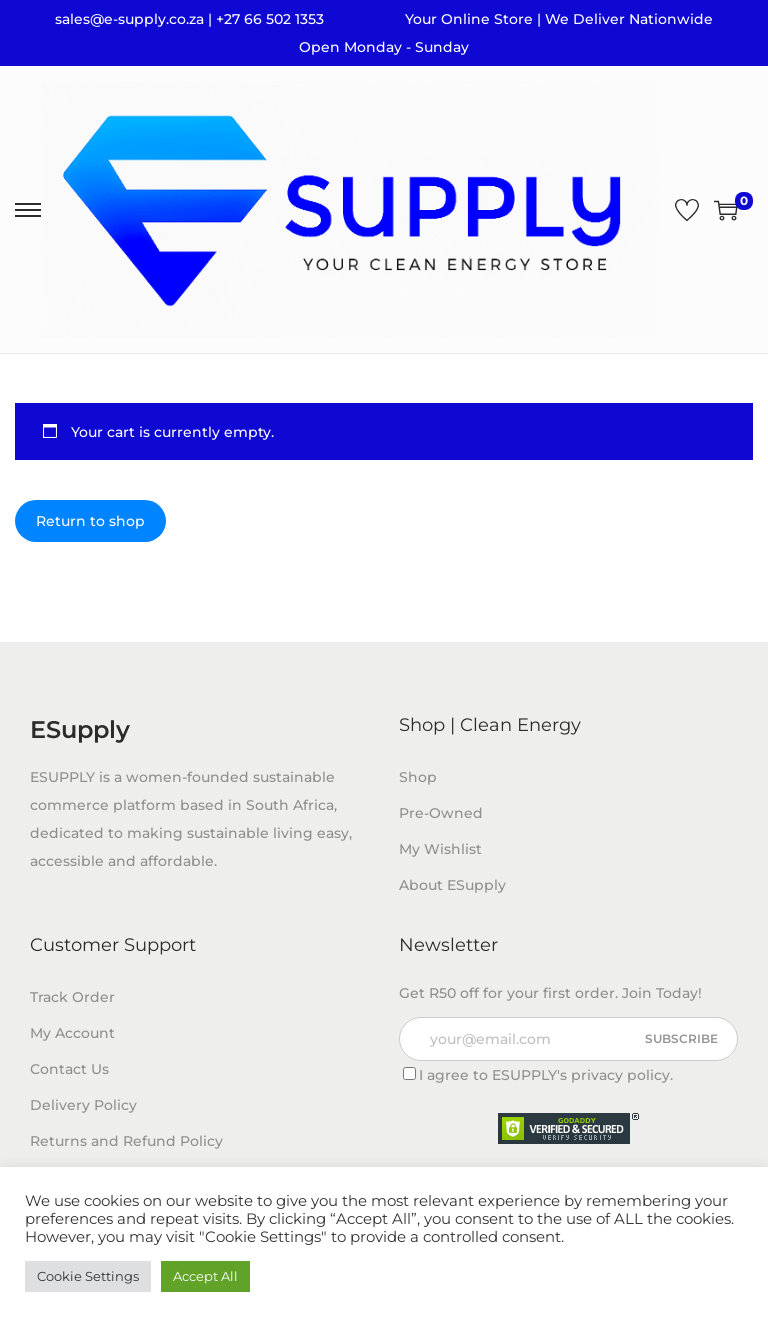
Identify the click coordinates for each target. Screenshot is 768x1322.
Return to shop (90, 521)
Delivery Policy (83, 1105)
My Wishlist (440, 849)
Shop (418, 777)
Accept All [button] (205, 1276)
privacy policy (620, 1075)
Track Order (72, 997)
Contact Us (69, 1069)
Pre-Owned (441, 813)
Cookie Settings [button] (88, 1276)
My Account (72, 1033)
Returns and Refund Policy (126, 1141)
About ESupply (452, 885)
